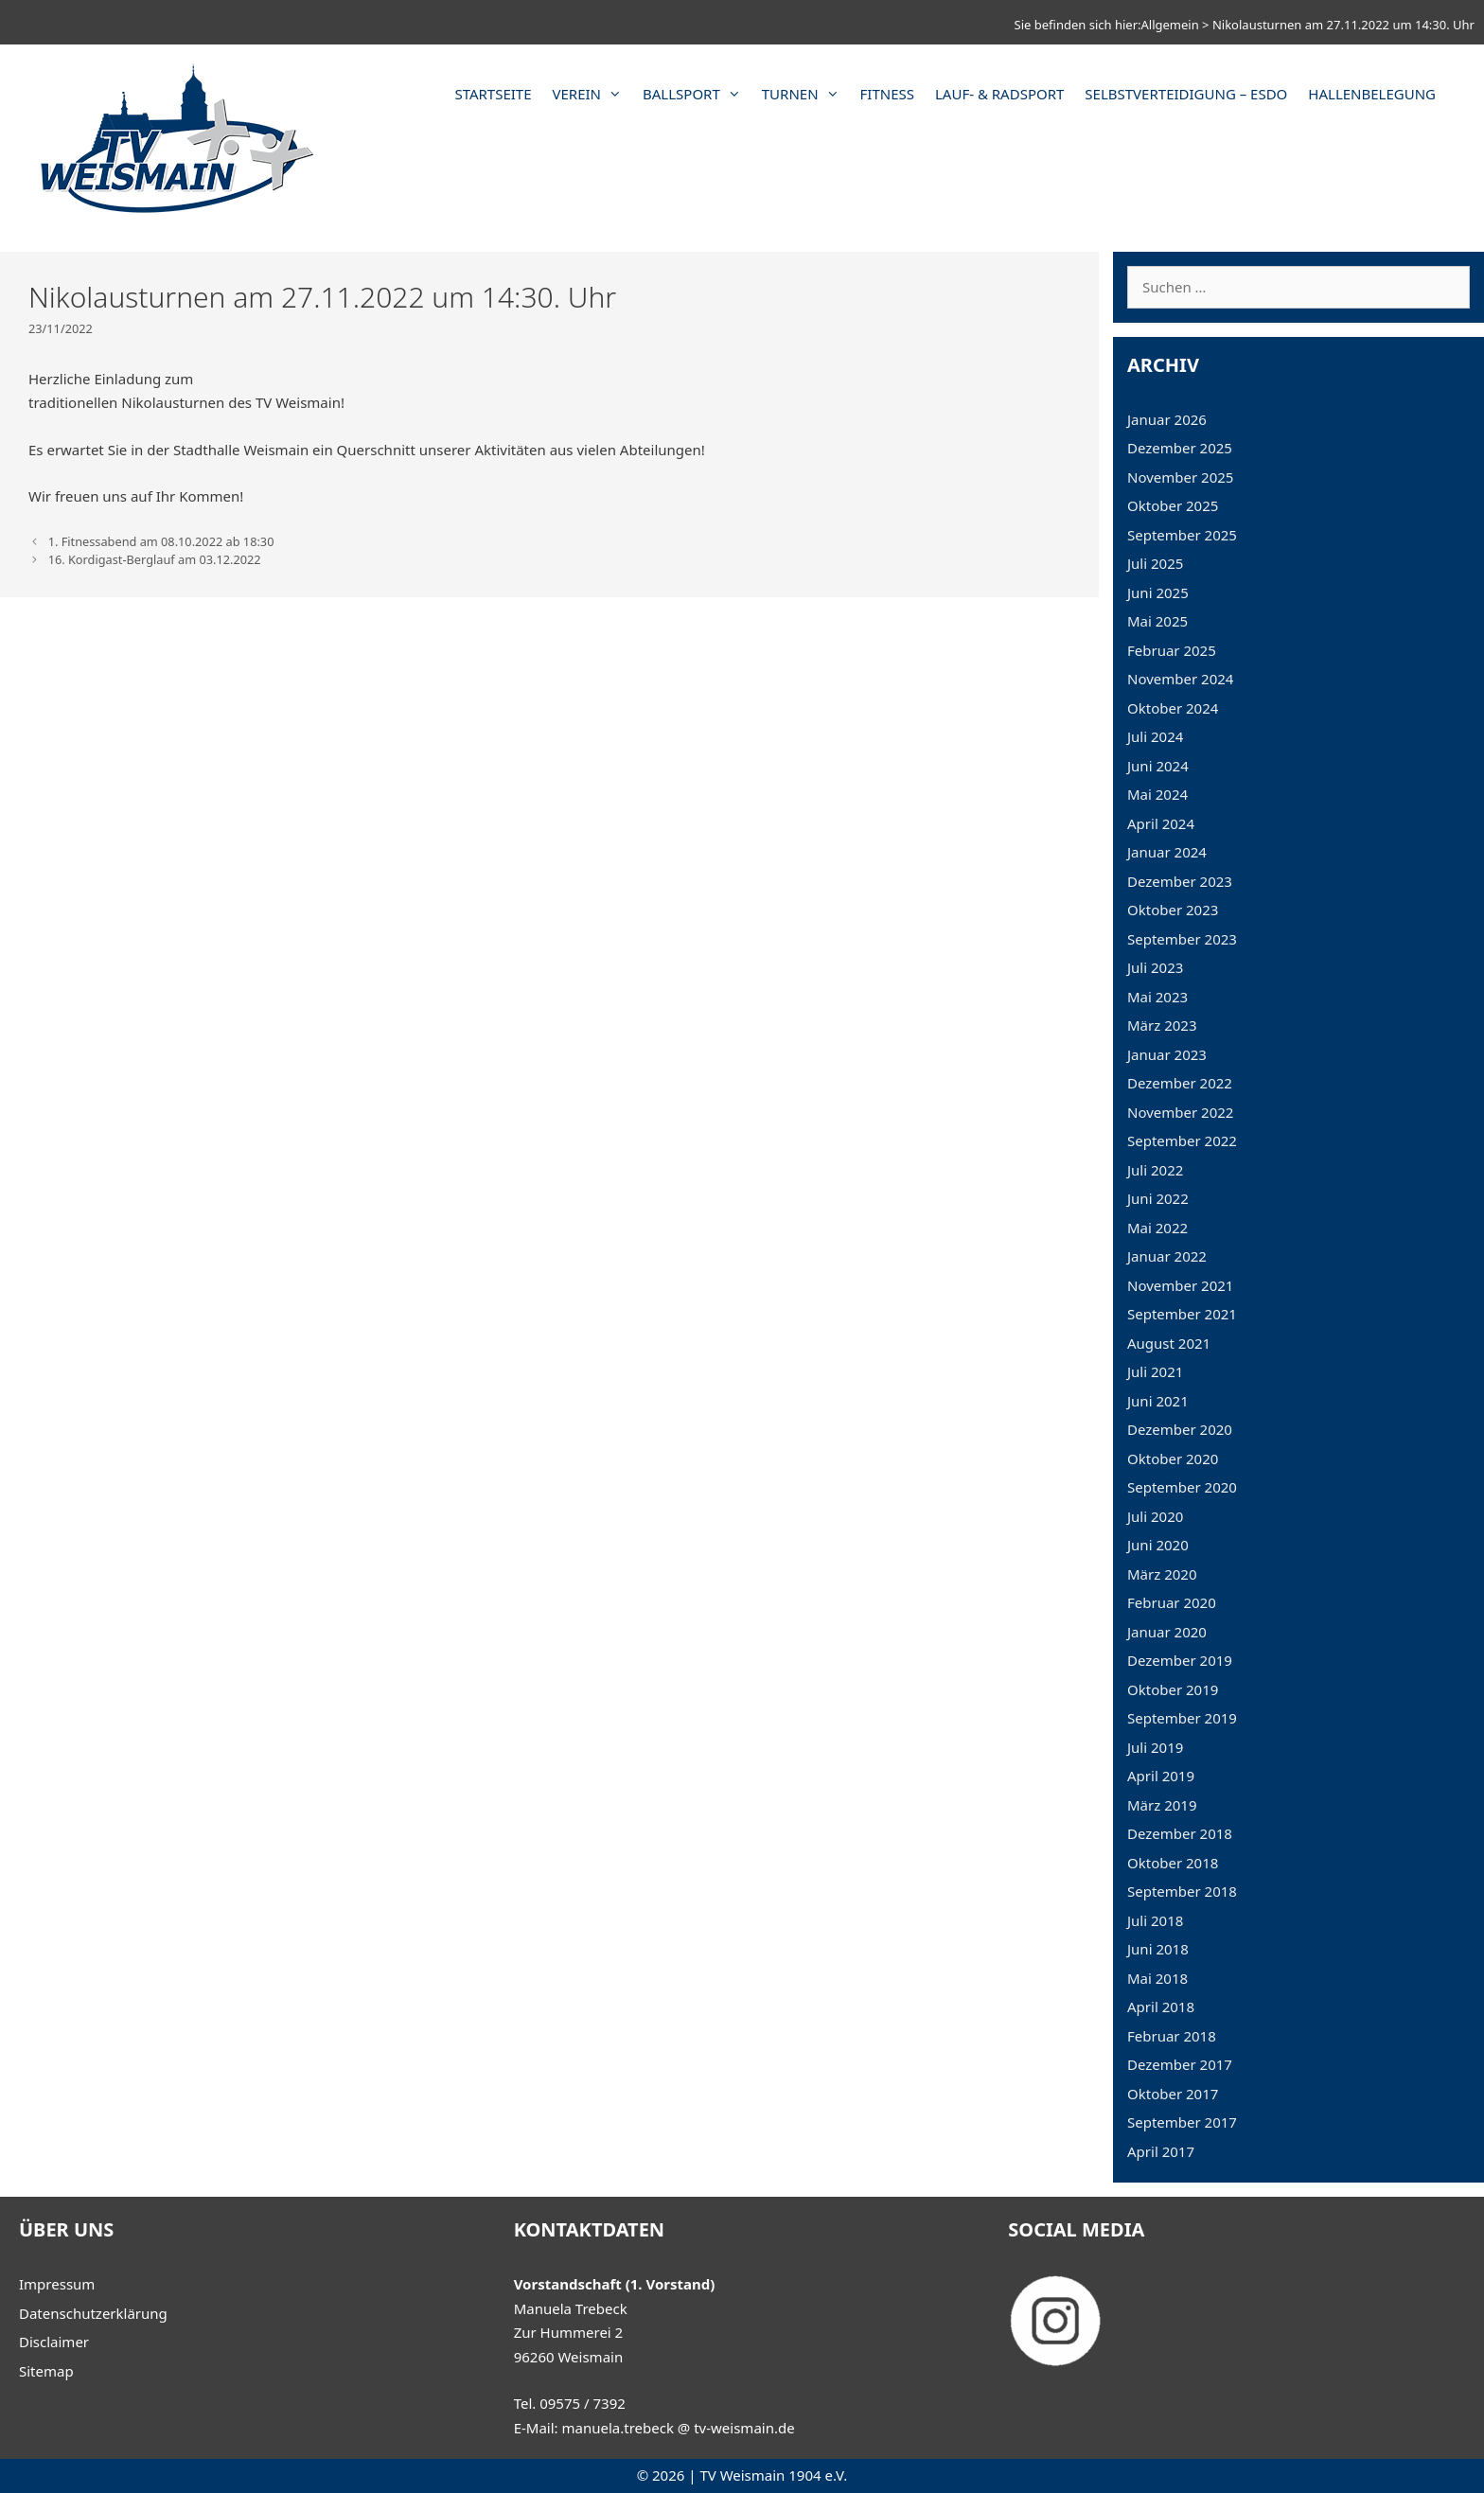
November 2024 (1180, 678)
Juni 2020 (1158, 1544)
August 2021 (1168, 1343)
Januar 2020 (1167, 1631)
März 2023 (1162, 1025)
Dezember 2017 (1179, 2064)
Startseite (492, 93)
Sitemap (46, 2370)
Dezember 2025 (1179, 447)
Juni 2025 (1158, 592)
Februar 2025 (1171, 650)
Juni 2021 (1158, 1400)
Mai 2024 (1157, 794)
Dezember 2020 (1179, 1429)
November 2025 (1180, 477)
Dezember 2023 (1179, 881)
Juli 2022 (1155, 1169)
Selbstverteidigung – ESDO (1186, 93)
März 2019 (1162, 1804)
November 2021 (1180, 1285)
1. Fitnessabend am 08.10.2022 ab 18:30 (161, 541)
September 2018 (1182, 1891)
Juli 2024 (1155, 736)
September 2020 (1182, 1486)
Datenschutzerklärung (93, 2313)
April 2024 (1160, 823)
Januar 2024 (1167, 851)
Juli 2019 (1155, 1747)
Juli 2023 (1155, 967)
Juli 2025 (1155, 563)
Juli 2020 (1155, 1516)
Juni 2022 (1158, 1198)
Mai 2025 (1157, 620)
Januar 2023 (1167, 1054)
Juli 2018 (1155, 1920)
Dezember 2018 (1179, 1833)
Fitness (887, 93)
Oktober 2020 (1172, 1458)
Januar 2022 (1167, 1255)
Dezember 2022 (1179, 1082)
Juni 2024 (1158, 765)
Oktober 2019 (1172, 1689)
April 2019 (1160, 1775)
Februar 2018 (1171, 2035)
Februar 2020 (1171, 1602)
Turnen (806, 94)
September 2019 (1182, 1717)
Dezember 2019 (1179, 1660)
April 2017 (1160, 2151)
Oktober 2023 (1172, 909)
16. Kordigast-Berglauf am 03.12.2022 (154, 559)
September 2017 (1182, 2122)
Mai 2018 (1157, 1978)
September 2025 (1182, 534)
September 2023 (1182, 938)
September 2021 (1182, 1313)
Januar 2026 (1167, 419)
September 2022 (1182, 1140)
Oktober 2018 (1172, 1862)
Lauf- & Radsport (999, 93)
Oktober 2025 (1172, 505)
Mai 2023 (1157, 996)
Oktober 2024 (1172, 707)
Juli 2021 (1155, 1371)
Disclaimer (54, 2341)
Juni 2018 (1158, 1948)
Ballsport (697, 94)
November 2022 (1180, 1112)
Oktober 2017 (1172, 2093)
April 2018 (1160, 2006)
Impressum (57, 2283)
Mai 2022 (1157, 1227)
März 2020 (1162, 1574)
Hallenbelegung (1372, 93)
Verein (593, 94)
